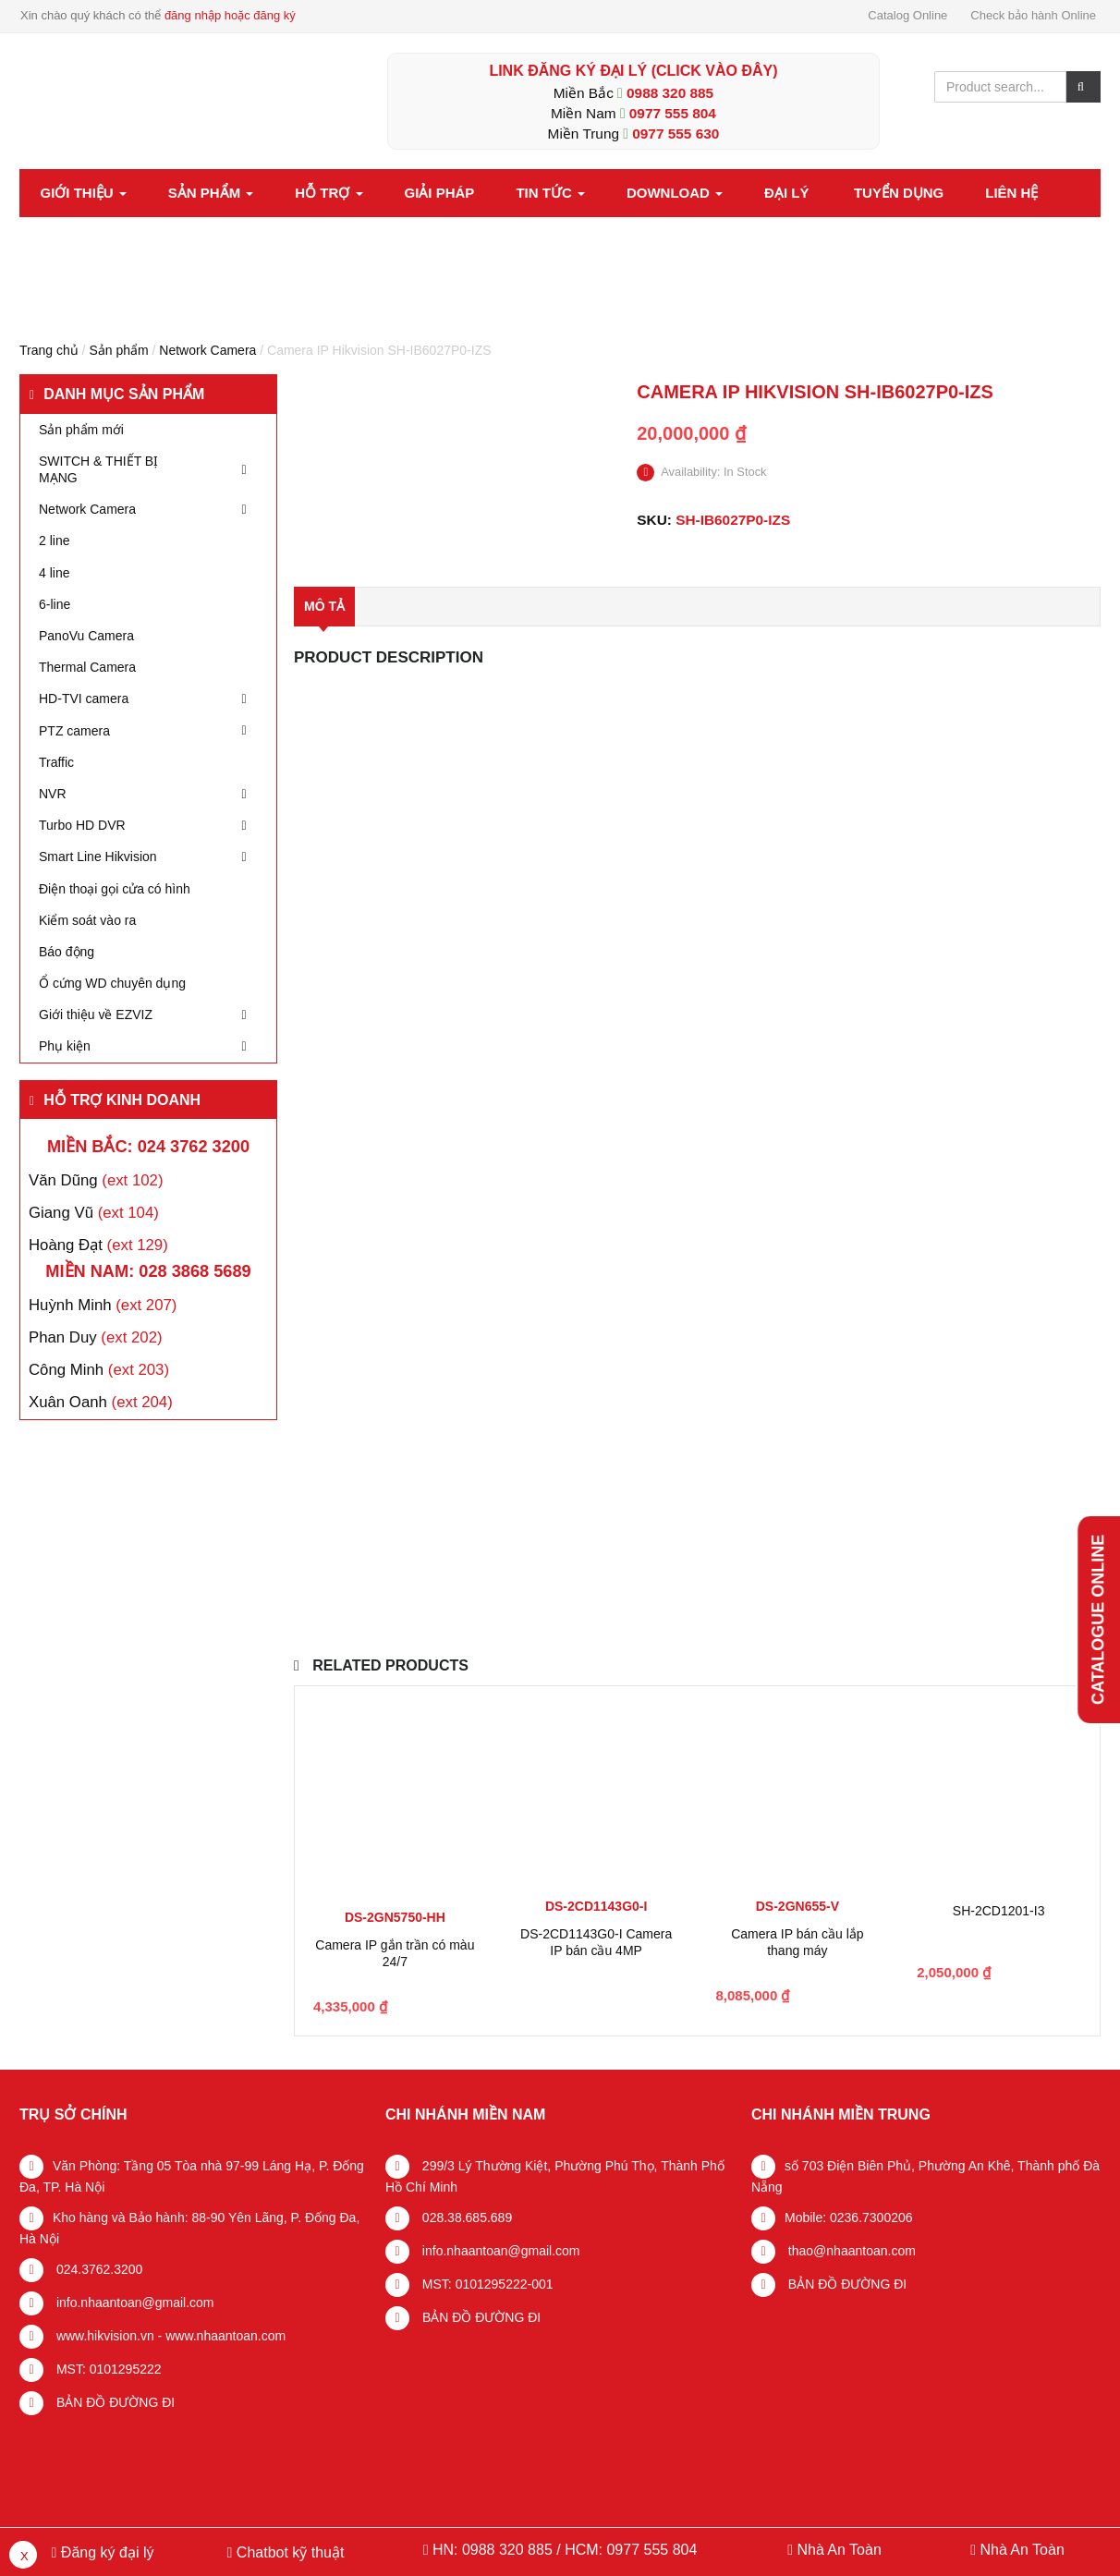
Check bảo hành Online (1033, 15)
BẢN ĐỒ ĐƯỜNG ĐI (114, 2402)
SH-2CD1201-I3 (999, 1910)
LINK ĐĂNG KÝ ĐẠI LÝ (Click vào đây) (633, 71)
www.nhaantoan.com (225, 2335)
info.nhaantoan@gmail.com (133, 2302)
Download (675, 192)
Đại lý (786, 192)
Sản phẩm (211, 192)
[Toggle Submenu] (244, 469)
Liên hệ (1011, 192)
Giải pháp (440, 192)
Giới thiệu (84, 192)
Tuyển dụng (898, 192)
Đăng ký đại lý (104, 2552)
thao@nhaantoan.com (850, 2250)
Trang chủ (49, 350)
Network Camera (207, 350)
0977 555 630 (675, 133)
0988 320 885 (670, 93)
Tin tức (550, 192)
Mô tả (324, 606)
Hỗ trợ (328, 192)
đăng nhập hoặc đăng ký (230, 15)
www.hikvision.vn (103, 2335)
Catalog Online (907, 15)
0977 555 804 (672, 113)
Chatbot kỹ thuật (288, 2552)
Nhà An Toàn (839, 2550)
